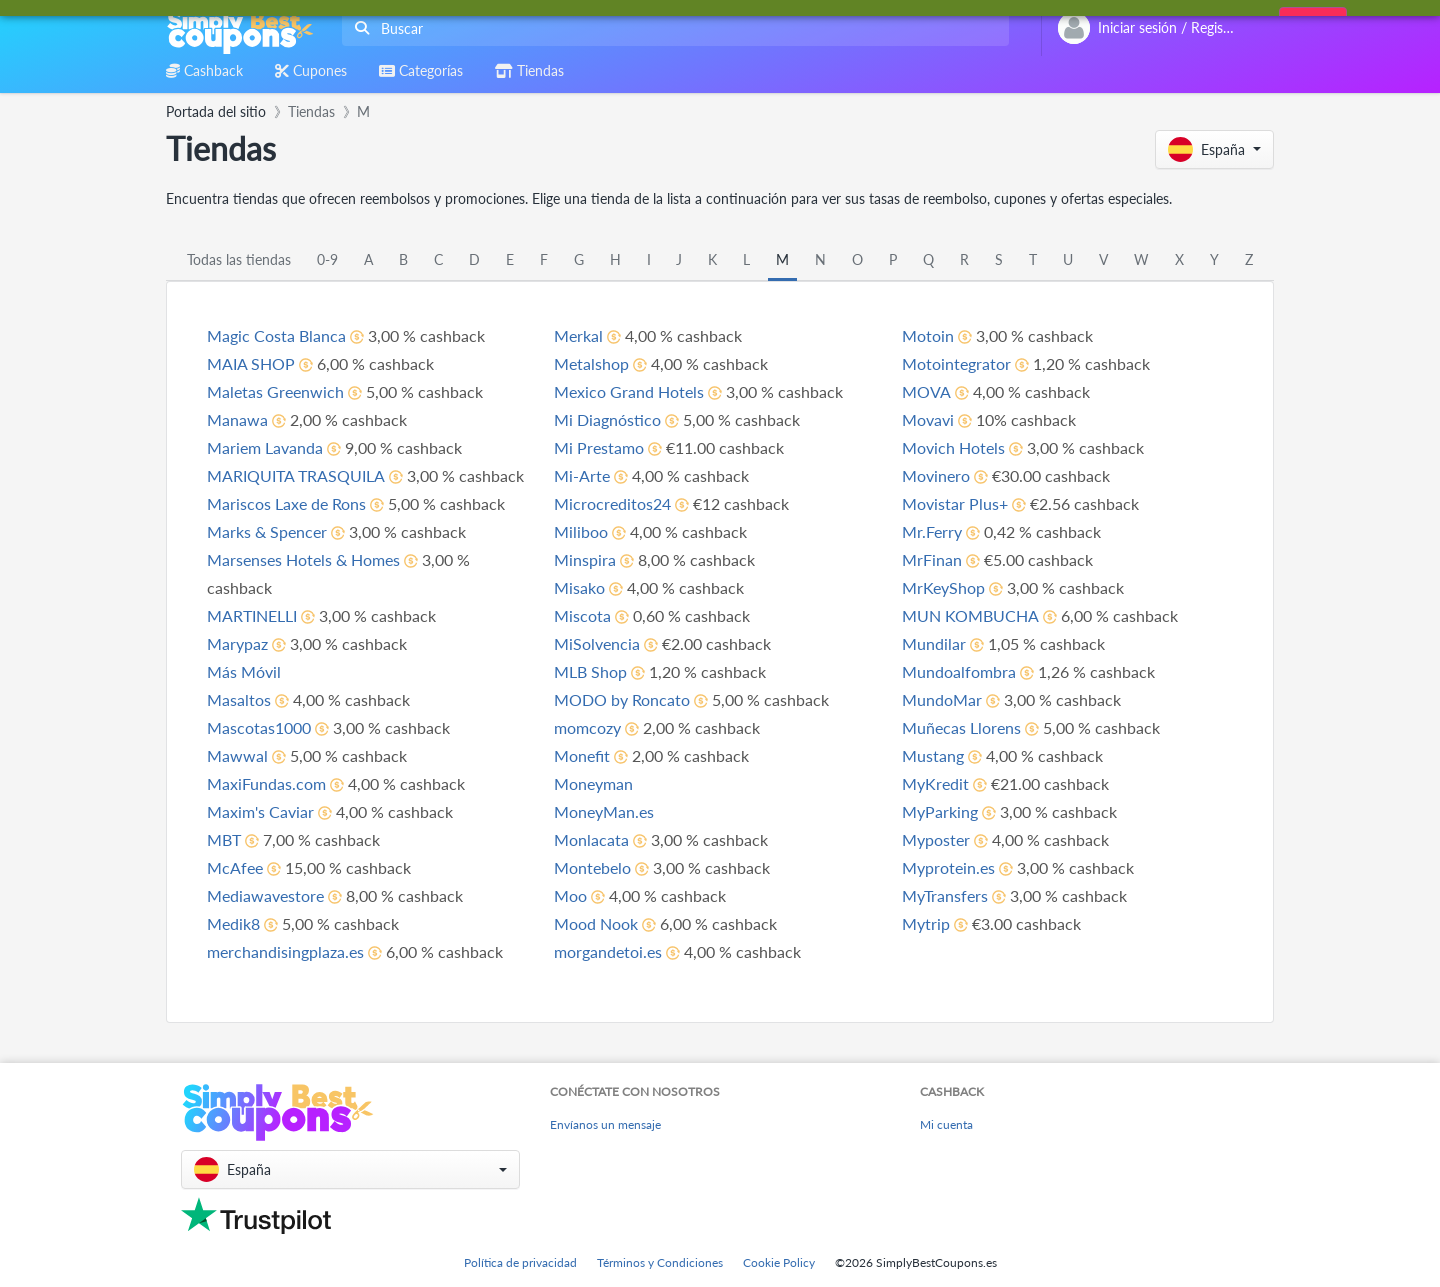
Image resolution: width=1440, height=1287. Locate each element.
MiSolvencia (597, 643)
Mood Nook (596, 923)
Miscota (582, 615)
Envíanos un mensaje (605, 1124)
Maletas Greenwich (275, 391)
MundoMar (942, 699)
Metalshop (591, 363)
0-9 (327, 259)
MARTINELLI (252, 615)
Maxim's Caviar (260, 811)
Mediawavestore (265, 895)
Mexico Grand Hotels (629, 391)
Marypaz (237, 643)
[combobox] (671, 28)
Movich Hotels (953, 447)
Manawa (237, 419)
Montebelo (592, 867)
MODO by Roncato (622, 699)
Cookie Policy (779, 1262)
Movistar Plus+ (955, 503)
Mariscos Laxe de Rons (286, 503)
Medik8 (233, 923)
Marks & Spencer (267, 531)
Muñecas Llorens (961, 727)
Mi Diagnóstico (607, 419)
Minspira (585, 559)
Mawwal (237, 755)
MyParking (940, 811)
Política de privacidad (520, 1262)
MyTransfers (945, 895)
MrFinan (932, 559)
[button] (1214, 149)
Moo (570, 895)
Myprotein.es (948, 867)
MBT (224, 839)
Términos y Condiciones (660, 1262)
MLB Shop (590, 671)
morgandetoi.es (608, 951)
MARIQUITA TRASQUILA (296, 475)
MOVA (926, 391)
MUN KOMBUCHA (970, 615)
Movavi (928, 419)
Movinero (936, 475)
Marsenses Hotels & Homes (303, 559)
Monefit (582, 755)
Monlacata (591, 839)
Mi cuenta (946, 1124)
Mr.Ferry (932, 531)
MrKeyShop (943, 587)
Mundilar (934, 643)
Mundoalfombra (959, 671)
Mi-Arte (582, 475)
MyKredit (935, 783)
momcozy (587, 727)
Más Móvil (244, 671)
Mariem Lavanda (265, 447)
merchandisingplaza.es (285, 951)
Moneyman (593, 783)
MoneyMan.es (604, 811)
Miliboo (581, 531)
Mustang (933, 755)
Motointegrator (956, 363)
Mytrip (926, 923)
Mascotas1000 (259, 727)
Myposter (936, 839)
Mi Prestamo (599, 447)
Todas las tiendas (239, 259)
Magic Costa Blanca (276, 335)
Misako (579, 587)
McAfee (235, 867)
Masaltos (239, 699)
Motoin (928, 335)
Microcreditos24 (612, 503)
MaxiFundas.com (266, 783)
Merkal (578, 335)
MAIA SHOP (251, 363)
